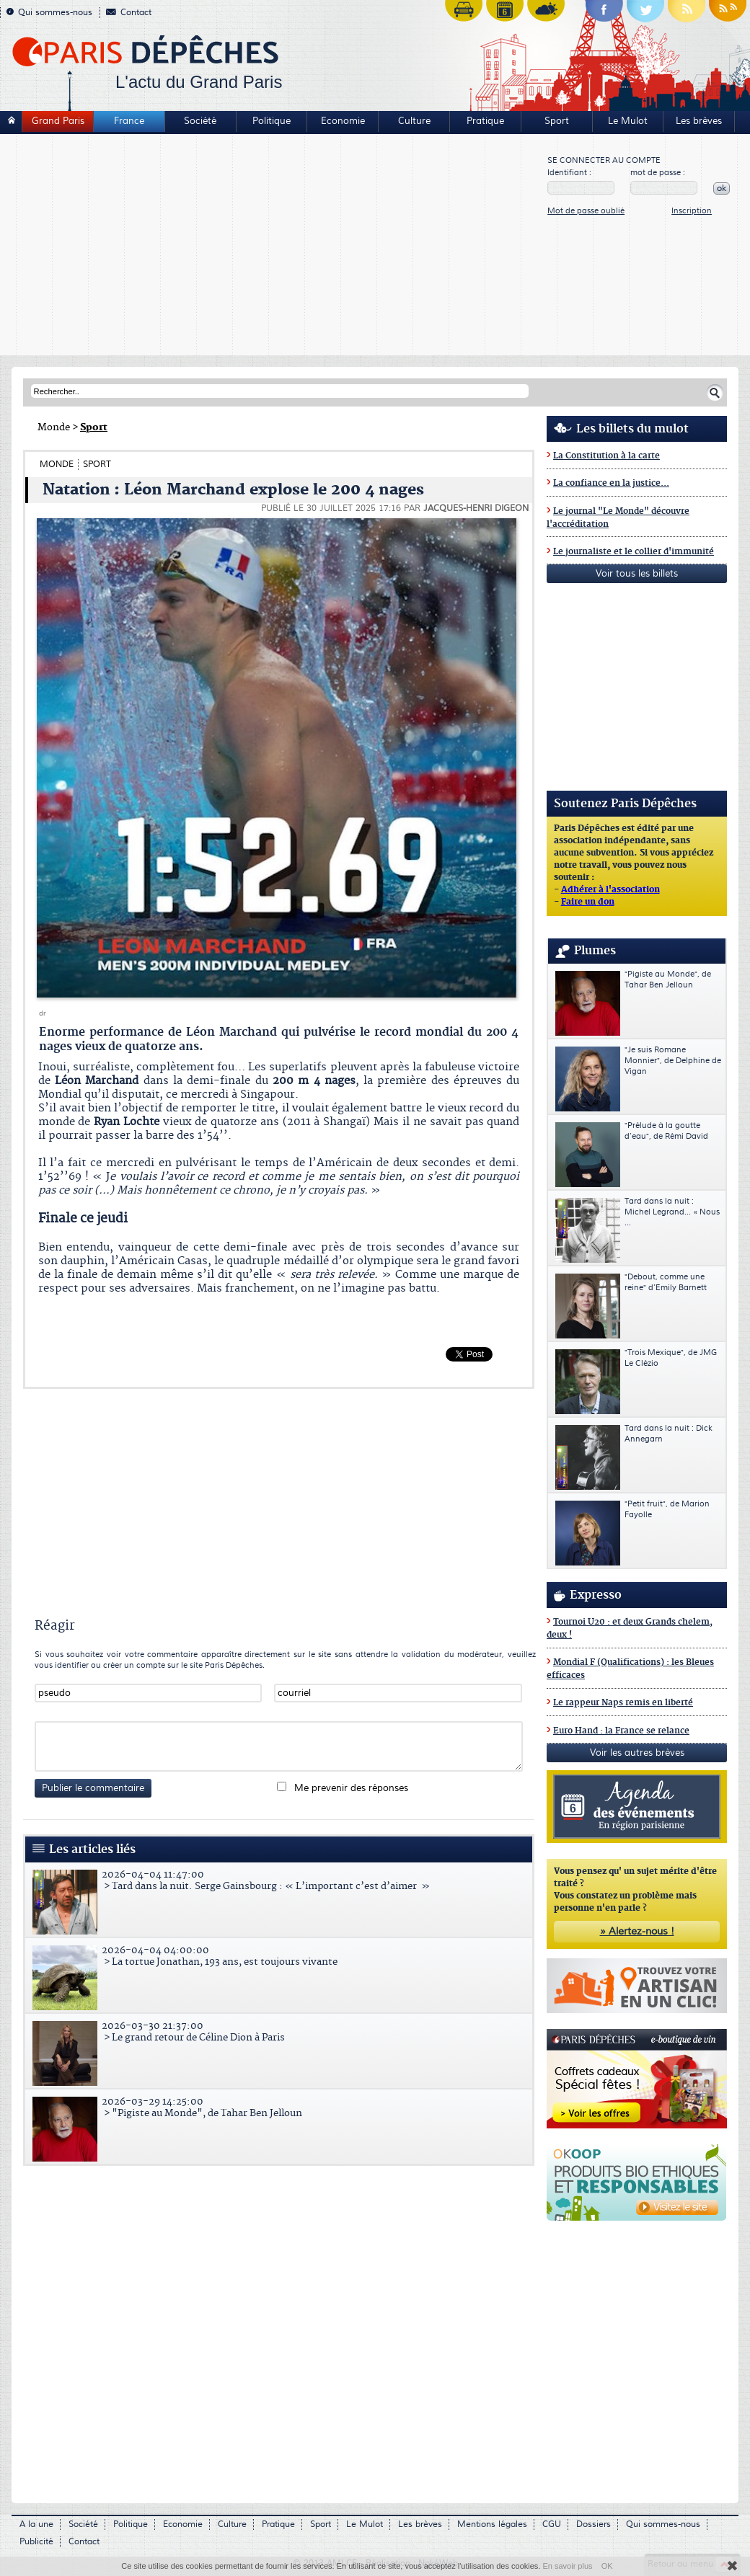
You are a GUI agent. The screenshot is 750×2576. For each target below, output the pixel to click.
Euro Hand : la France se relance (621, 1731)
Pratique (485, 121)
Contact (128, 12)
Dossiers (593, 2524)
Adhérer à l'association (610, 890)
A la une (36, 2524)
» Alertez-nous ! (637, 1931)
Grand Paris (58, 121)
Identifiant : (569, 172)
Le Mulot (628, 121)
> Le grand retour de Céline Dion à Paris (280, 2031)
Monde (54, 427)
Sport (556, 121)
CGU (551, 2524)
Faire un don (587, 902)
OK (607, 2566)
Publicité (36, 2541)
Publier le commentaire (93, 1788)
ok (721, 188)
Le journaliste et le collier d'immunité (633, 551)
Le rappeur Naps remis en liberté (623, 1702)
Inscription (691, 210)
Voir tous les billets (637, 573)
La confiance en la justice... (611, 483)
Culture (414, 121)
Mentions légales (492, 2524)
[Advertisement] (274, 246)
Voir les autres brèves (637, 1753)
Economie (343, 121)
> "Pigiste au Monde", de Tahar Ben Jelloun (280, 2107)
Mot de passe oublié (586, 210)
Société (200, 121)
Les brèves (699, 121)
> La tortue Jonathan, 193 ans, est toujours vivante (280, 1956)
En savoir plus (567, 2566)
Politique (271, 121)
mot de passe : (657, 172)
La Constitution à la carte (606, 455)
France (129, 121)
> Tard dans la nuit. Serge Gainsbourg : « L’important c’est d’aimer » (280, 1880)
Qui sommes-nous (49, 12)
